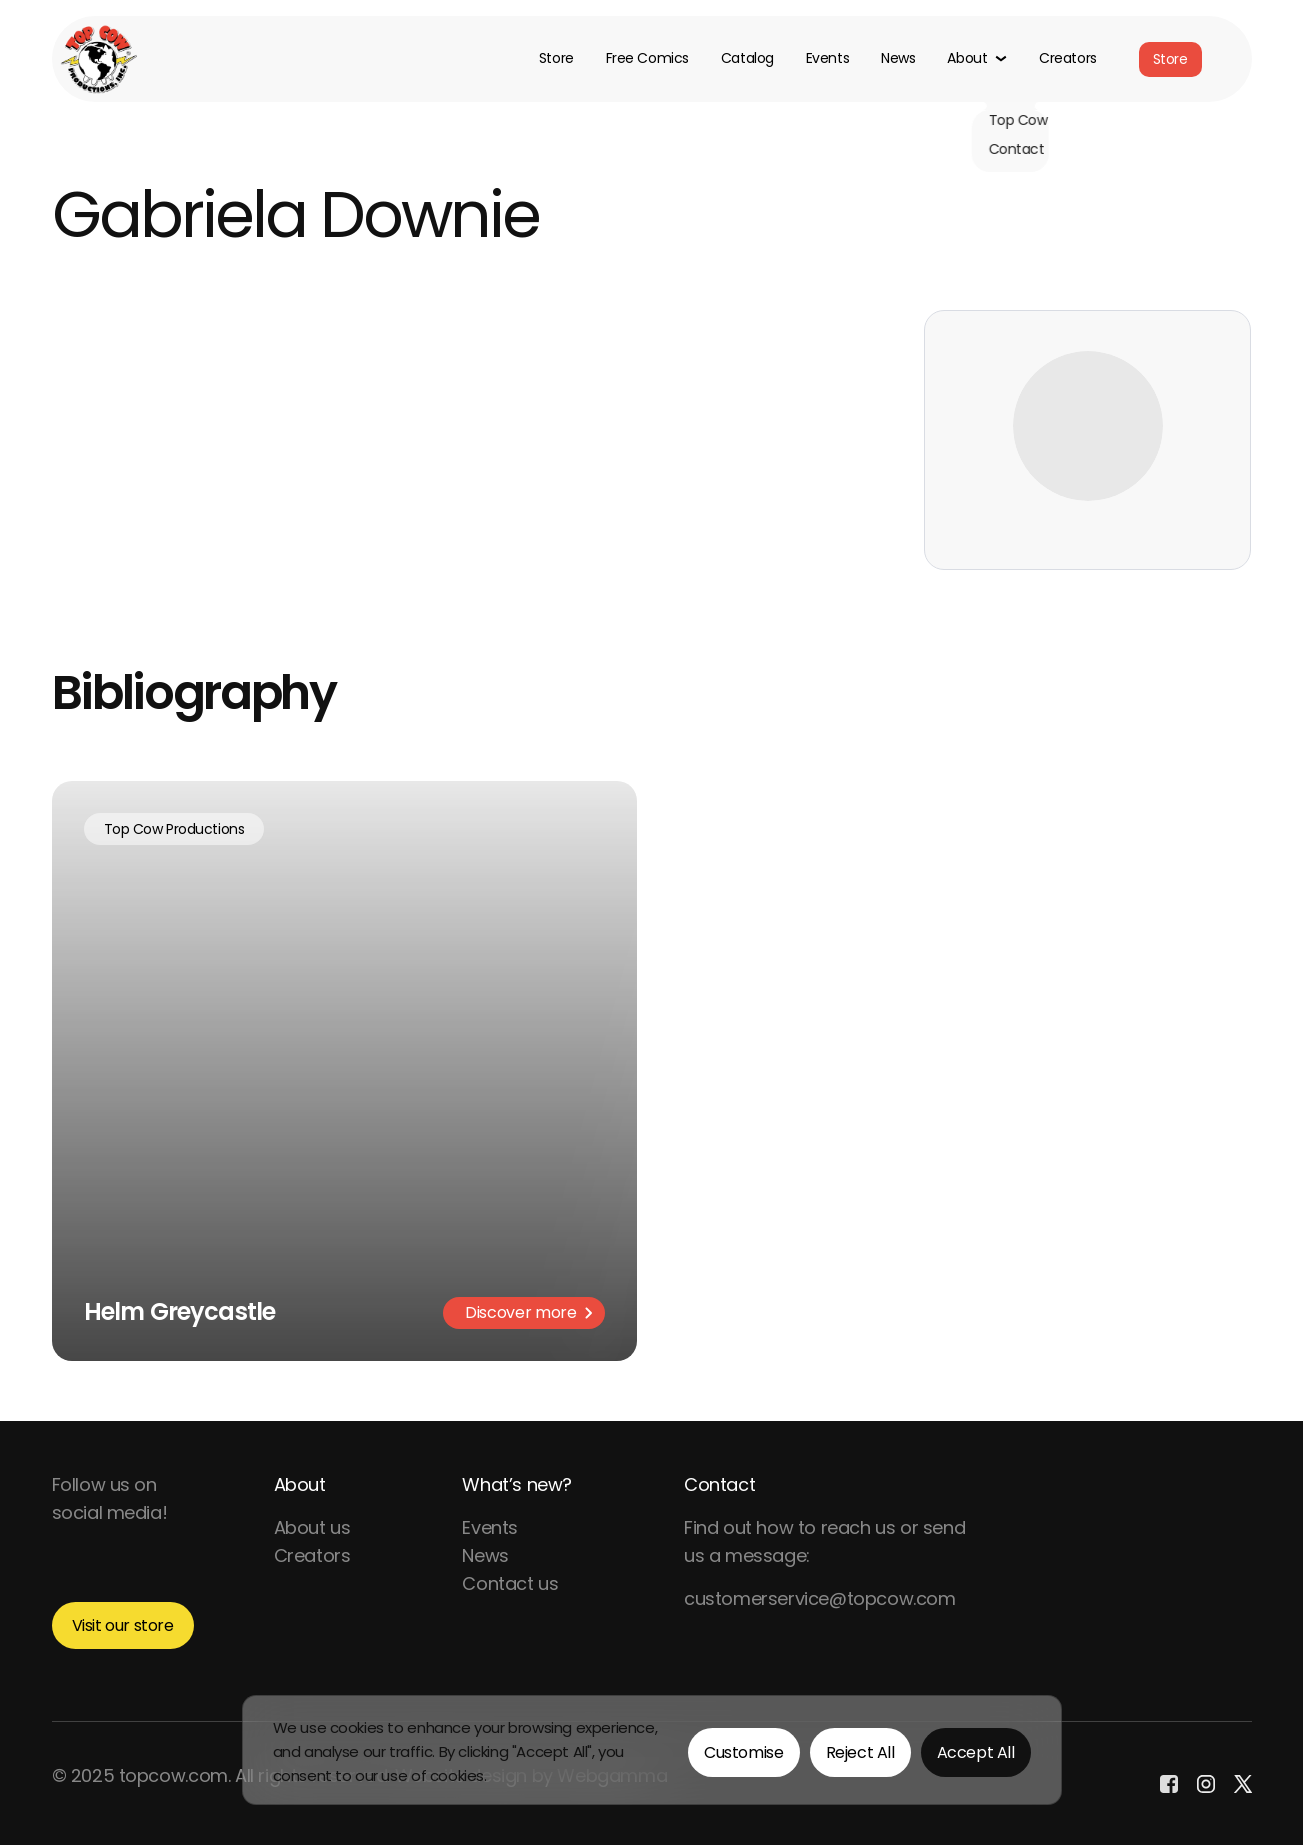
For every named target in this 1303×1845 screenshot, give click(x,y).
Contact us (510, 1583)
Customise (743, 1752)
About (300, 1484)
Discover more (528, 1312)
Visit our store (123, 1625)
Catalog (747, 59)
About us (312, 1527)
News (898, 59)
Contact (719, 1484)
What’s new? (517, 1484)
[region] (652, 1750)
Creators (1068, 59)
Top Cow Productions (174, 829)
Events (827, 59)
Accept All (976, 1752)
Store (556, 59)
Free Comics (647, 59)
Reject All (860, 1752)
